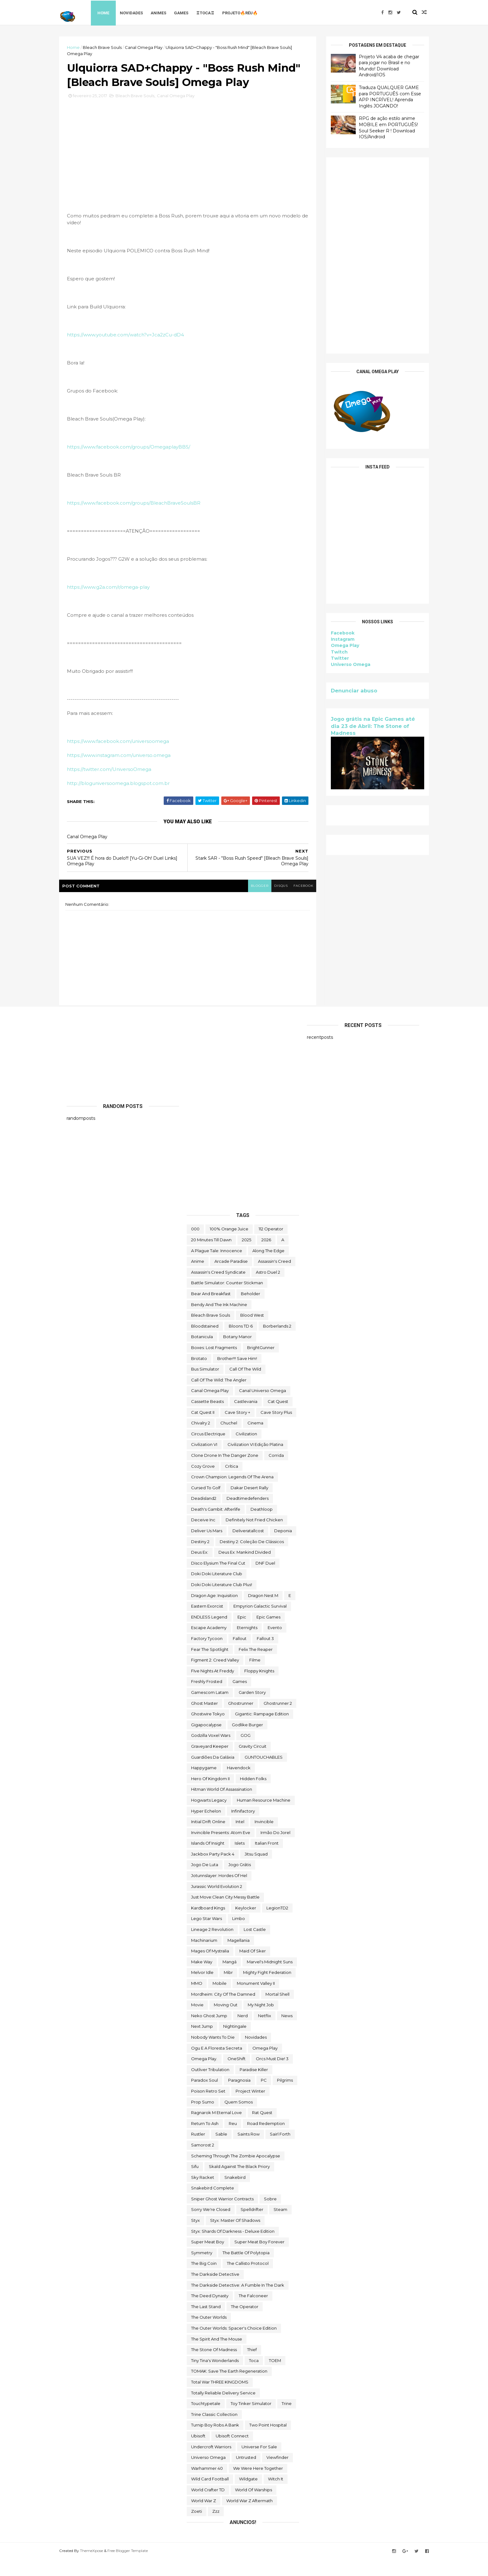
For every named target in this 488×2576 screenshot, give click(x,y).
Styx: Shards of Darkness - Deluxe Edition (232, 2248)
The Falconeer (253, 2312)
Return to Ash (204, 2140)
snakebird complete (212, 2205)
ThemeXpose (98, 2567)
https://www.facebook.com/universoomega (125, 758)
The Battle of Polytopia (246, 2269)
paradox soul (204, 2097)
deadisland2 (203, 1515)
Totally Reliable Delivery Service (223, 2409)
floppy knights (259, 1687)
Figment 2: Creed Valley (215, 1677)
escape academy (209, 1644)
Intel (240, 1838)
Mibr (228, 1989)
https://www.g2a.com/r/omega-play (115, 604)
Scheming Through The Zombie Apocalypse (235, 2172)
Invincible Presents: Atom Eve (220, 1849)
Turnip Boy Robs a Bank (215, 2442)
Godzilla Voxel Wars (210, 1752)
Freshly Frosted (206, 1698)
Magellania (239, 1957)
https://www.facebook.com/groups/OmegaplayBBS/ (136, 464)
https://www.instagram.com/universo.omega (126, 772)
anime (197, 1278)
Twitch (331, 651)
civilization (246, 1450)
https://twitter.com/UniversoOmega (116, 786)
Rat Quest (262, 2129)
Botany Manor (237, 1353)
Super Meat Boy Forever (259, 2258)
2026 (266, 1256)
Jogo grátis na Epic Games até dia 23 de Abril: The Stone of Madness (365, 725)
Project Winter (250, 2107)
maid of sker (252, 1967)
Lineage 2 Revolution (212, 1946)
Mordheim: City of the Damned (223, 2010)
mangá (230, 1978)
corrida (276, 1472)
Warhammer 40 (207, 2485)
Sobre (270, 2215)
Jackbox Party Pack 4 (212, 1870)
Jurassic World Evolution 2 (216, 1903)
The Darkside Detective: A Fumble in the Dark (237, 2301)
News (287, 2032)
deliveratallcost (248, 1547)
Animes (167, 12)
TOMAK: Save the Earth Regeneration (229, 2388)
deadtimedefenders (248, 1515)
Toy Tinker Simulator (251, 2420)
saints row (248, 2151)
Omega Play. (204, 2075)
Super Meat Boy (207, 2258)
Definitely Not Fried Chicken (254, 1536)
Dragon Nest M (263, 1612)
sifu (195, 2183)
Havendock (239, 1784)
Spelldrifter (252, 2226)
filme (254, 1677)
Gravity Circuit (252, 1763)
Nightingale (234, 2043)
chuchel (228, 1440)
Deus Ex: (199, 1569)
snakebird (235, 2194)
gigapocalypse (206, 1741)
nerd (242, 2032)
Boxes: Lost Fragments (214, 1364)
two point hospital (268, 2442)
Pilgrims (285, 2097)
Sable (221, 2151)
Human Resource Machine (263, 1816)
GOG (246, 1752)
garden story (252, 1709)
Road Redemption (266, 2140)
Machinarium (204, 1957)
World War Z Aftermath (249, 2517)
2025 (246, 1256)
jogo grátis (239, 1881)
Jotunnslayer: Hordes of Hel (219, 1892)
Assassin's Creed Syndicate (218, 1288)
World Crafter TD (208, 2506)
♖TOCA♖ (213, 12)
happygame (204, 1784)
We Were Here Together (258, 2485)
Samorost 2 (202, 2161)
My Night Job (261, 2021)
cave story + (237, 1429)
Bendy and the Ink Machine (219, 1321)
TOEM (275, 2377)
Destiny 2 (200, 1558)
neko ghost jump (209, 2032)
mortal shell (277, 2010)
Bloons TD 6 (241, 1342)
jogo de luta (204, 1881)
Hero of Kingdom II (210, 1795)
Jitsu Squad (256, 1870)
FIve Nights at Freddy (212, 1687)
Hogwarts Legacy (209, 1816)
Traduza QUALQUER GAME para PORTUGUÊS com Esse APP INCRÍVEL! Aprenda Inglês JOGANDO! (382, 96)
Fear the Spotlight (209, 1666)
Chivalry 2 (200, 1440)
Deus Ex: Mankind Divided (244, 1569)
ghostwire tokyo (208, 1730)
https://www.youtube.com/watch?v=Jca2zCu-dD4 (132, 352)
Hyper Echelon (206, 1827)
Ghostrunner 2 (278, 1720)
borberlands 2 (277, 1342)
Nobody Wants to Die (213, 2053)
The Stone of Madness (214, 2366)
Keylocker (245, 1924)
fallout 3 (265, 1655)
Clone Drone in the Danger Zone (224, 1472)
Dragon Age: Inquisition (214, 1612)
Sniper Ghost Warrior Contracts (222, 2215)
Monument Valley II (256, 2000)
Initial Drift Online (208, 1838)
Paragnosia (239, 2097)
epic (241, 1633)
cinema (255, 1440)
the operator (244, 2323)
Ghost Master (204, 1720)
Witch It (275, 2495)
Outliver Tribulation (210, 2086)
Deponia (283, 1547)
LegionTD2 (277, 1924)
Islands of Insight (207, 1860)
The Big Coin (204, 2280)
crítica (231, 1482)
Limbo (238, 1935)
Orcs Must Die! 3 (272, 2075)
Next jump (202, 2043)
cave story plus (276, 1429)
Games (189, 12)
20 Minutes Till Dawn (211, 1256)
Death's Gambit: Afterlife (215, 1525)
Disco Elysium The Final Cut (218, 1579)
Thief (252, 2366)
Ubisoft (198, 2452)
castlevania (245, 1418)
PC (264, 2097)
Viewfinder (277, 2474)
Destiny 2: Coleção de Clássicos (252, 1558)
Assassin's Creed (274, 1278)
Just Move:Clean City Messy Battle (225, 1914)
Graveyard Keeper (209, 1763)
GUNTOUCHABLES (264, 1773)
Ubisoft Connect (232, 2452)
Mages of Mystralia (210, 1967)
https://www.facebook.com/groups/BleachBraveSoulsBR (141, 520)
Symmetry (201, 2269)
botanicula (202, 1353)
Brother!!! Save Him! (237, 1375)
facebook (296, 903)
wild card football (210, 2495)
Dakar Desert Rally (249, 1504)
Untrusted (246, 2474)
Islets (240, 1860)
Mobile (220, 2000)
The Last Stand (206, 2323)
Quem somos (238, 2118)
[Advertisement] (370, 255)
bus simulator (205, 1386)
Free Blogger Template (135, 2567)
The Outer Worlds (209, 2334)
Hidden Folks (253, 1795)
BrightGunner (260, 1364)
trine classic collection (214, 2431)
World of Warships (253, 2506)
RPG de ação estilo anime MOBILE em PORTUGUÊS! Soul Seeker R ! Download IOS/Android (381, 128)
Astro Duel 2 (268, 1288)
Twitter (332, 658)
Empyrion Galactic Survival (260, 1623)
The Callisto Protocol (248, 2280)
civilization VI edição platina (255, 1461)
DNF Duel (265, 1579)
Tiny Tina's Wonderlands (215, 2377)
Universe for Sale (259, 2463)
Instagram (335, 639)
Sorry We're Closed (210, 2226)
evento (275, 1644)
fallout (239, 1655)
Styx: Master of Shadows (235, 2237)
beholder (250, 1310)
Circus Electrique (208, 1450)
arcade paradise (231, 1278)
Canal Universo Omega (262, 1407)
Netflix (264, 2032)
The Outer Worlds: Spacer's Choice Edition (234, 2344)
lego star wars (206, 1935)
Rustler (198, 2151)
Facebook (335, 632)
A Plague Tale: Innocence (216, 1267)
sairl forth (280, 2151)
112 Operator (271, 1245)
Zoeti (196, 2528)
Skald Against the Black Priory (239, 2183)
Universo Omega (343, 664)
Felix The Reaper (256, 1666)
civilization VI (204, 1461)
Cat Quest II (202, 1429)
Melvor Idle (202, 1989)
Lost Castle (255, 1946)
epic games (268, 1633)
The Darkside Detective (215, 2290)
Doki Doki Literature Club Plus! (221, 1601)
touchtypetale (205, 2420)
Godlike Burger (247, 1741)
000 (195, 1245)
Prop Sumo (202, 2118)
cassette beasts (207, 1418)
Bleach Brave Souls (109, 47)
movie (197, 2021)
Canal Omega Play (151, 47)
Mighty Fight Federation (267, 1989)
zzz (215, 2528)
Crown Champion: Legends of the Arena (232, 1493)
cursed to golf (205, 1504)
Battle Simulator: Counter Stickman (227, 1299)
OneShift (237, 2075)
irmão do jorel (275, 1849)
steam (280, 2226)
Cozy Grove (203, 1482)
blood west (252, 1332)
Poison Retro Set (208, 2107)
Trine (287, 2420)
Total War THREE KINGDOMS (219, 2398)
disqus (273, 903)
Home (112, 12)
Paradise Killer (254, 2086)
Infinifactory (243, 1827)
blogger (251, 903)
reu (233, 2140)
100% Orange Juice (229, 1245)
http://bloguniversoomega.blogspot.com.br (125, 800)
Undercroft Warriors (211, 2463)
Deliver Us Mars (206, 1547)
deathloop (262, 1525)
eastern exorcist (207, 1623)
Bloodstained (204, 1342)
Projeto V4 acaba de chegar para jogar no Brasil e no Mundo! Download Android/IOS (381, 66)
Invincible (264, 1838)
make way (201, 1978)
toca (254, 2377)
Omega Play (337, 645)
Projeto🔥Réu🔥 (248, 12)
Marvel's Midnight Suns (270, 1978)
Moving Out (225, 2021)
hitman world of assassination (221, 1806)
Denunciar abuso (346, 690)
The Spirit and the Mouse (216, 2355)
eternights (247, 1644)
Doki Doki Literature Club (216, 1590)
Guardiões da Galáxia (212, 1773)
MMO (196, 2000)
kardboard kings (208, 1924)
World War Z (203, 2517)
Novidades (139, 12)
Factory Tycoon (207, 1655)
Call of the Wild (245, 1386)
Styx (195, 2237)
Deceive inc (203, 1536)
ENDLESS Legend (209, 1633)
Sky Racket (202, 2194)
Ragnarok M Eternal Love (216, 2129)
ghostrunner (240, 1720)
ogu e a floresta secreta (216, 2064)
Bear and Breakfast (211, 1310)
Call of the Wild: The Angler (218, 1396)
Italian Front (267, 1860)
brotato (199, 1375)
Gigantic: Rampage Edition (262, 1730)
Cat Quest (278, 1418)
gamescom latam (209, 1709)
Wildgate (248, 2495)
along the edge (268, 1267)
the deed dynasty (209, 2312)
